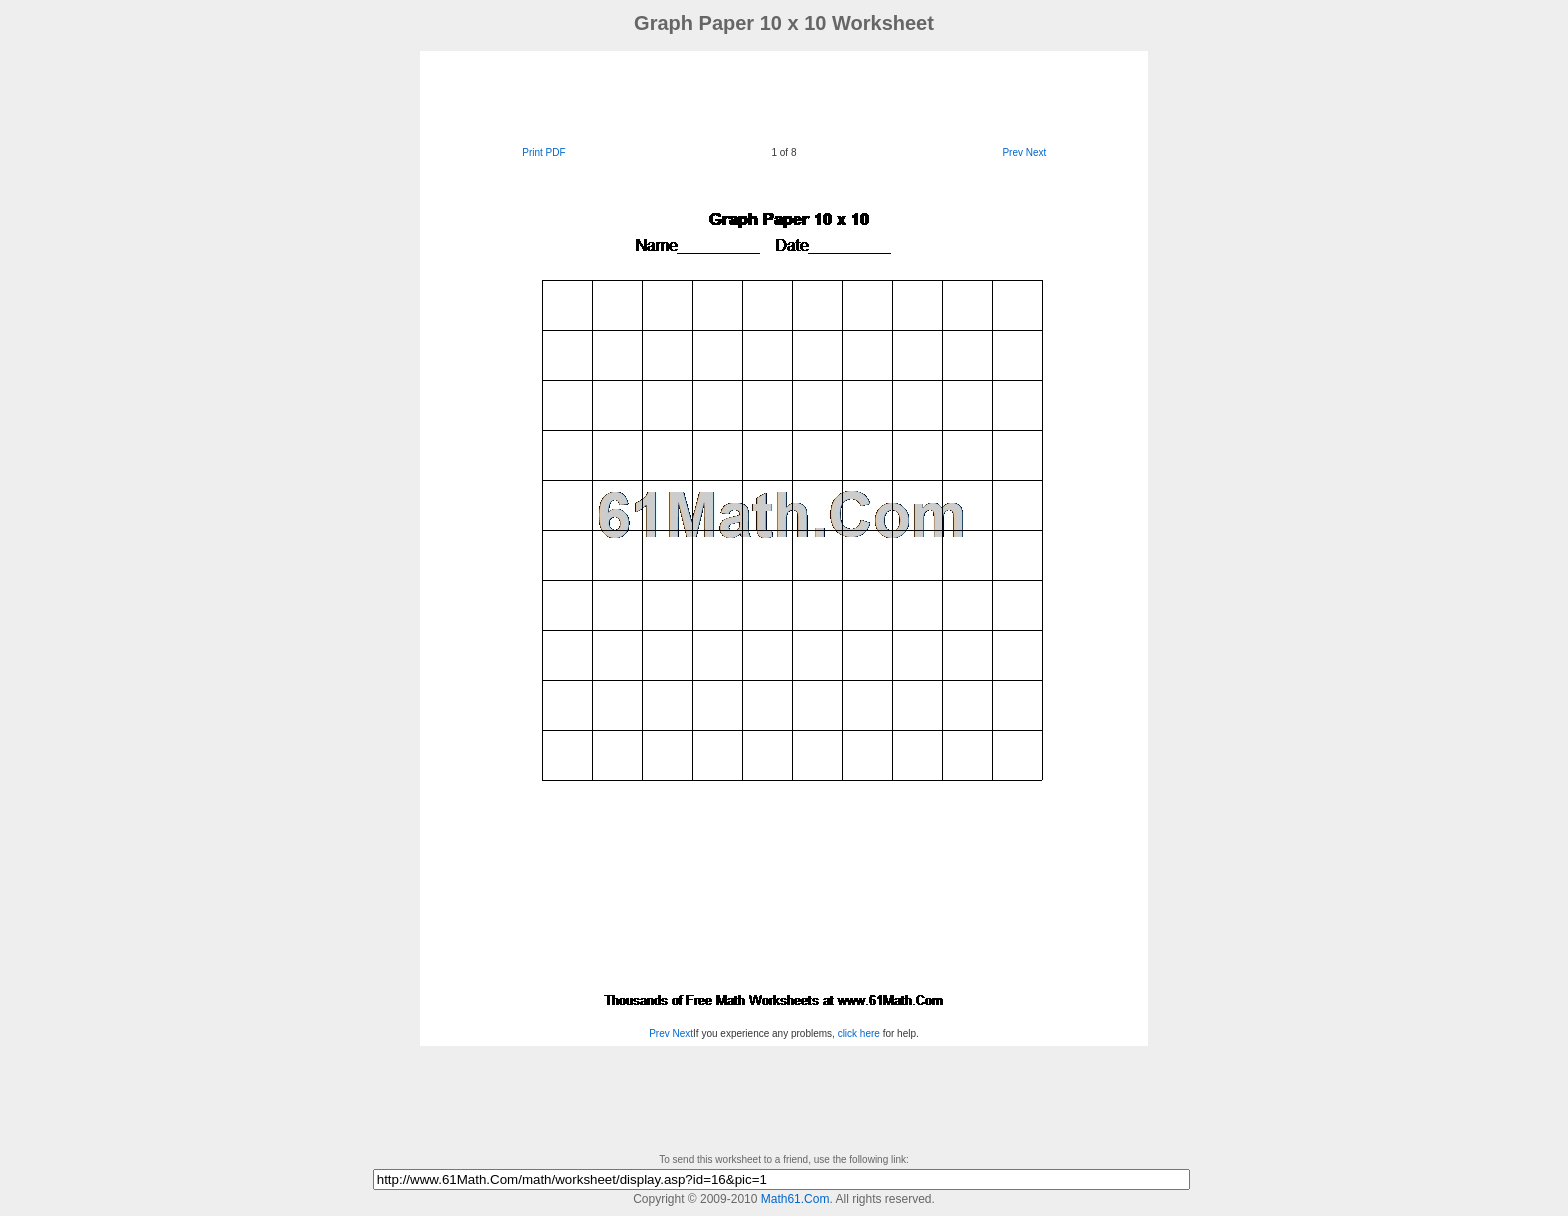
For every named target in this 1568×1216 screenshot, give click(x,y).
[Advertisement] (784, 96)
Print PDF (543, 152)
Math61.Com (795, 1199)
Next (1036, 152)
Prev (1012, 152)
